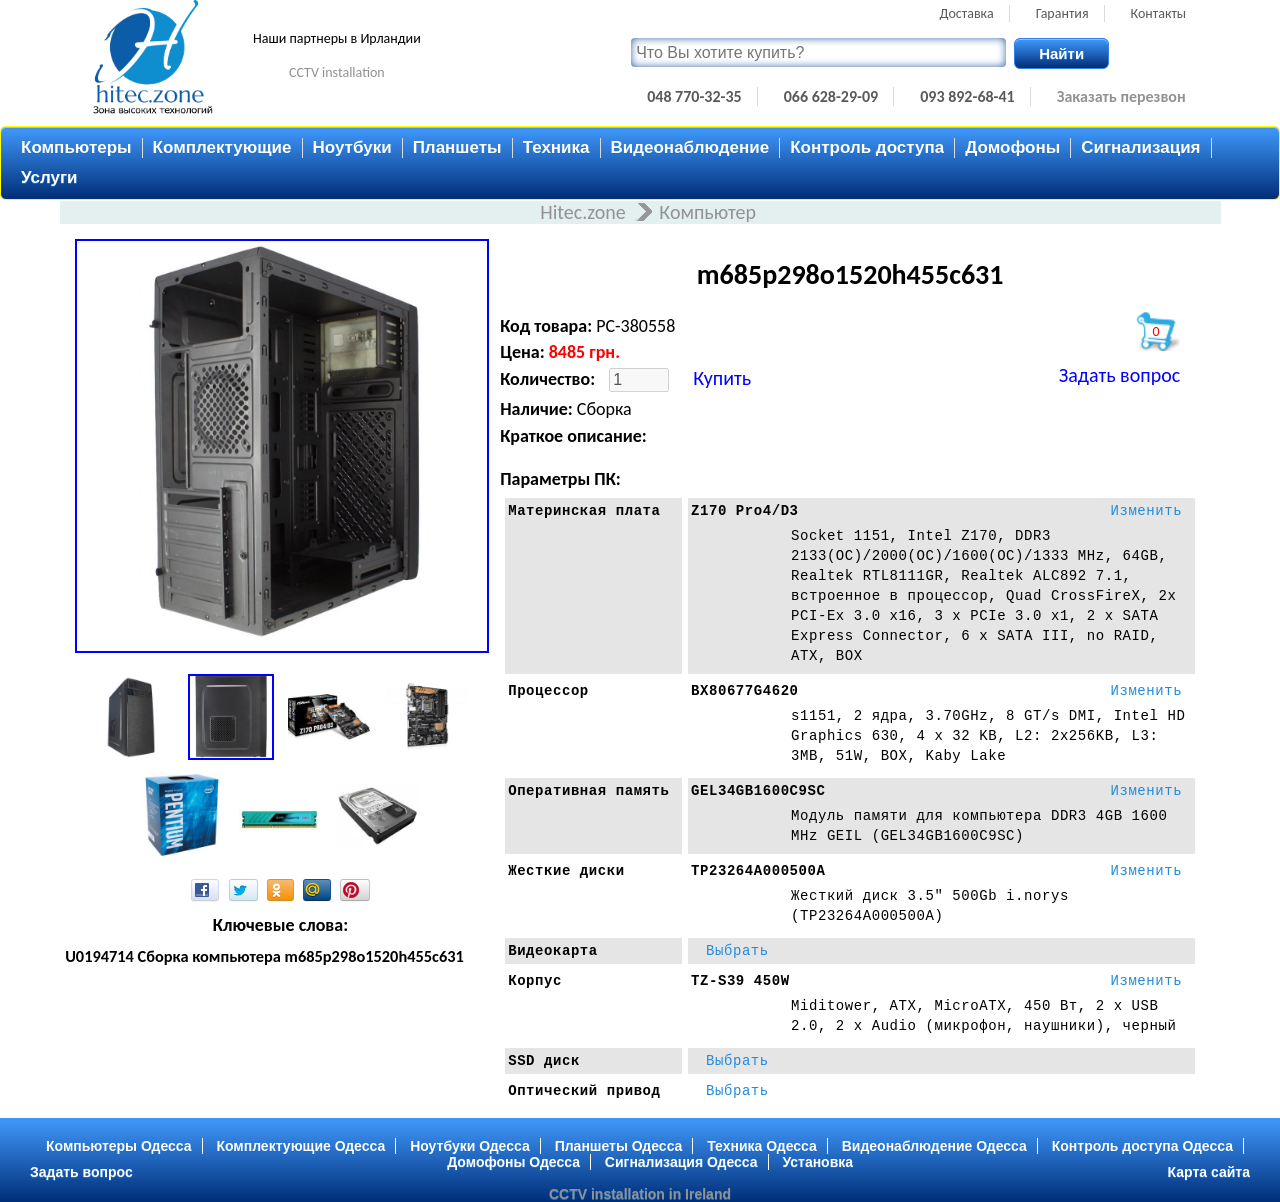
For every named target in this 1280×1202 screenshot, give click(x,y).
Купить (722, 378)
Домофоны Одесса (513, 1162)
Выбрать (737, 951)
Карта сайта (1209, 1172)
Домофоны (1012, 147)
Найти (1061, 53)
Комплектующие (222, 147)
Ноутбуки (352, 147)
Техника (556, 147)
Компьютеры (76, 147)
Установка (817, 1162)
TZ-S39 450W (740, 981)
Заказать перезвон (1121, 96)
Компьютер (707, 212)
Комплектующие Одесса (300, 1146)
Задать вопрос (1119, 375)
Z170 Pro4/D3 (745, 511)
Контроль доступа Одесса (1142, 1146)
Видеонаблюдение (690, 147)
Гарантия (1062, 13)
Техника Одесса (762, 1146)
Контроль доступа (867, 147)
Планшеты (457, 147)
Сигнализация (1140, 147)
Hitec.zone (585, 212)
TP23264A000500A (758, 871)
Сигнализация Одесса (681, 1162)
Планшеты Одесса (619, 1146)
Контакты (1159, 13)
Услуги (49, 177)
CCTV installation (337, 72)
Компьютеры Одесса (119, 1146)
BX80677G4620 (745, 691)
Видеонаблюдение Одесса (934, 1146)
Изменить (1146, 511)
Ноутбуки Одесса (470, 1146)
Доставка (967, 13)
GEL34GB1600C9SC (758, 791)
